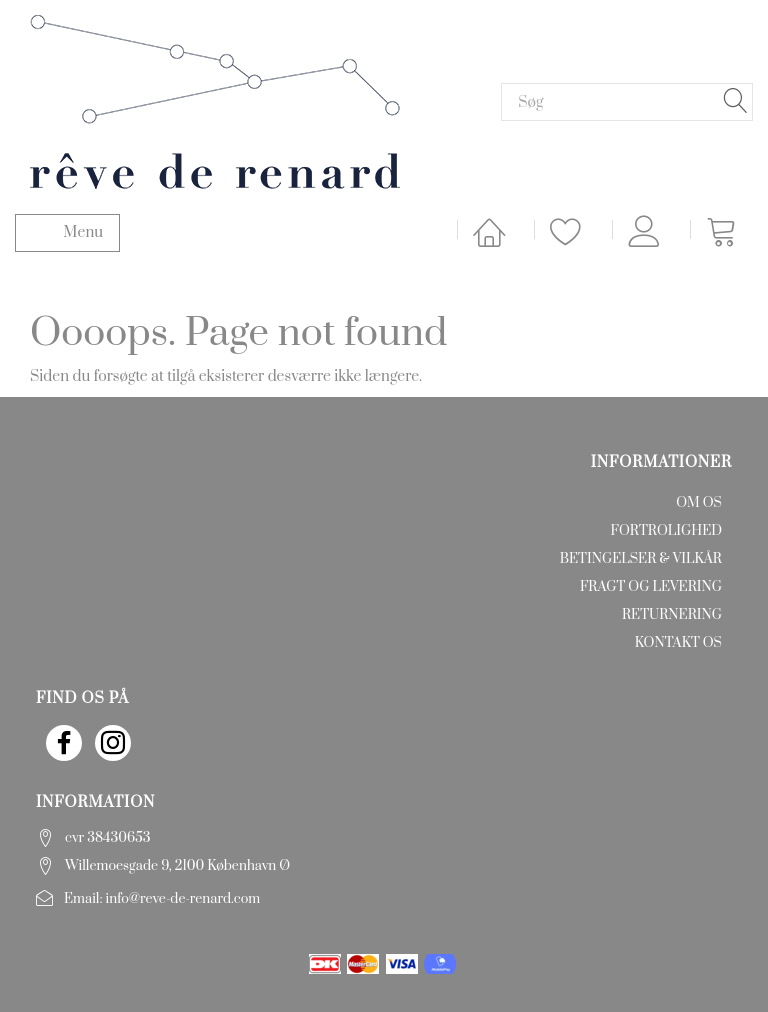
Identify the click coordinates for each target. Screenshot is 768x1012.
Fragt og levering (651, 587)
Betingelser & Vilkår (641, 559)
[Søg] (736, 102)
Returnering (672, 615)
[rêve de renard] (215, 100)
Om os (699, 503)
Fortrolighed (666, 531)
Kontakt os (678, 643)
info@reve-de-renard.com (183, 899)
